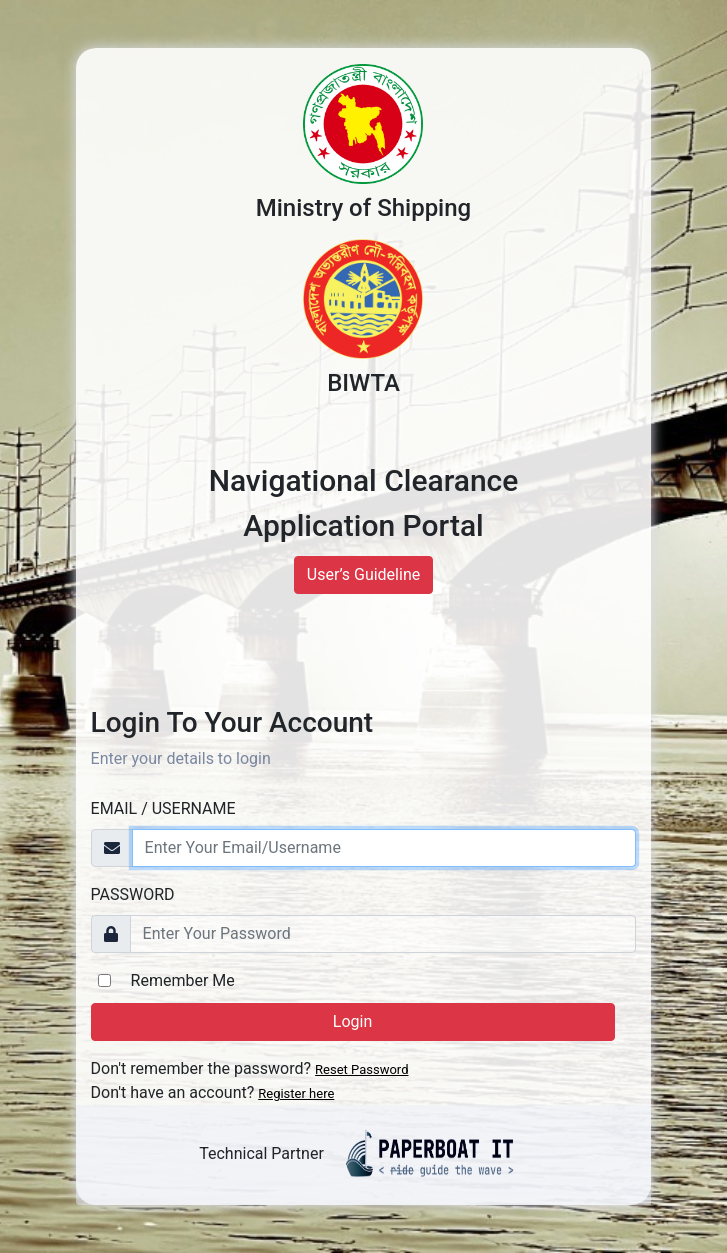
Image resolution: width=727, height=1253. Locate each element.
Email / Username (163, 808)
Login (352, 1021)
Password (133, 894)
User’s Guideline (363, 574)
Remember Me (183, 980)
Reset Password (361, 1069)
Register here (296, 1093)
